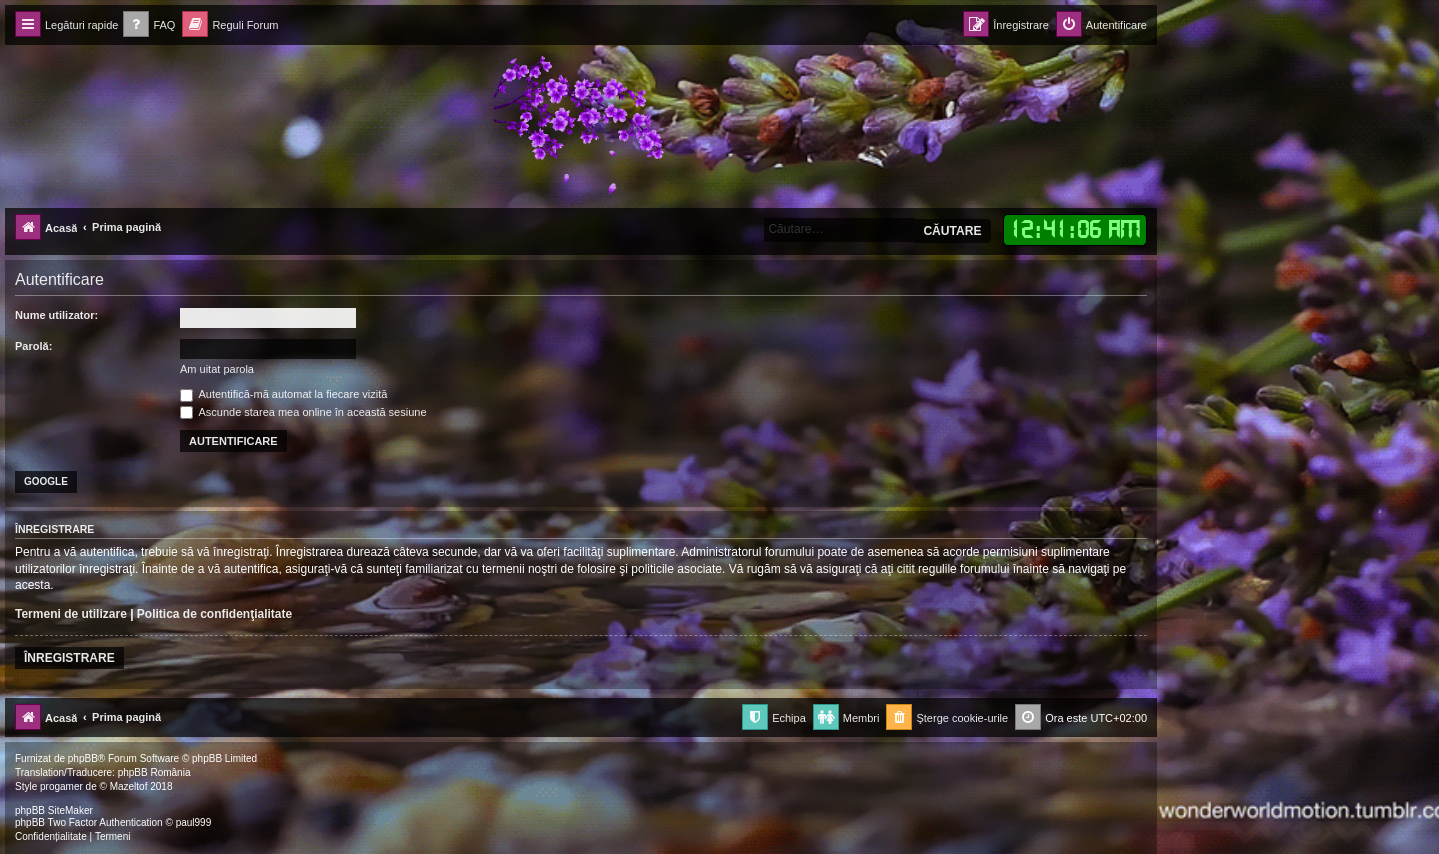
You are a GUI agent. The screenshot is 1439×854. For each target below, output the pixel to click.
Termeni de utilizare (71, 614)
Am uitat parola (217, 369)
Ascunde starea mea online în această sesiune (303, 412)
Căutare (952, 231)
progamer (61, 786)
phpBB (83, 758)
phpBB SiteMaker (54, 810)
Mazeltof (129, 786)
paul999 (194, 822)
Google (46, 481)
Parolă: (33, 346)
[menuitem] (149, 25)
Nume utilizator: (56, 315)
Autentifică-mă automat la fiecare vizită (283, 394)
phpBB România (154, 772)
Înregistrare (69, 658)
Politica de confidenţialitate (214, 614)
